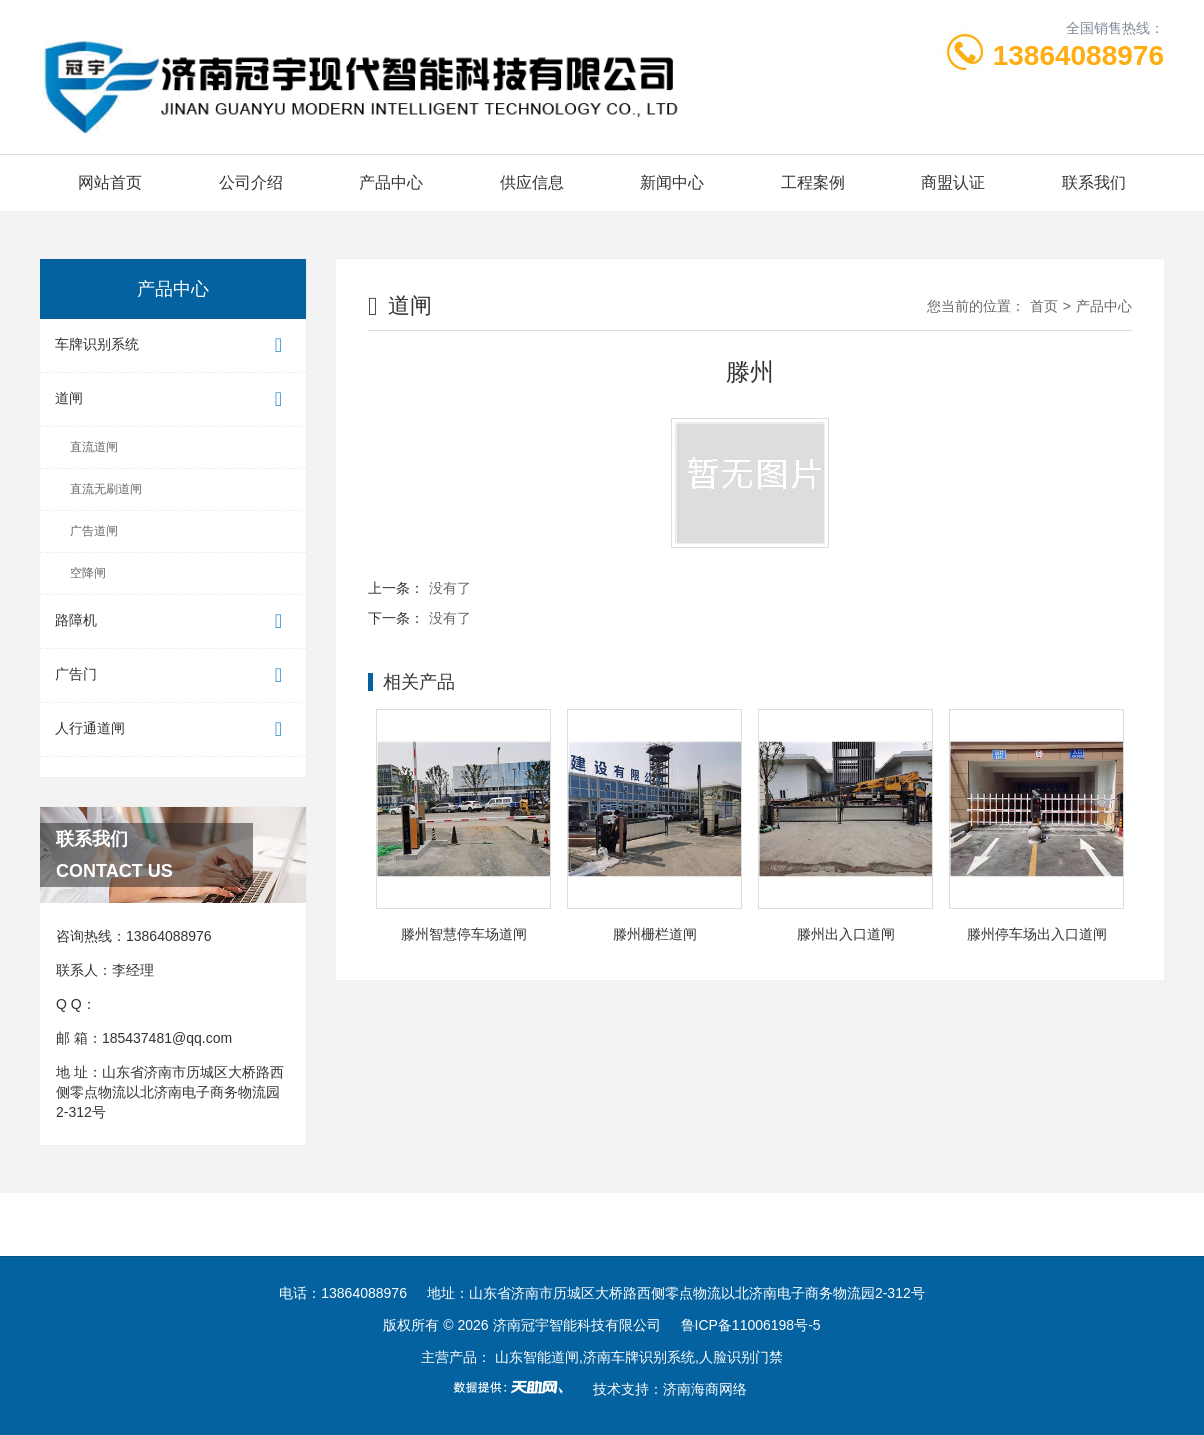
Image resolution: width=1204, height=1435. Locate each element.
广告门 (173, 675)
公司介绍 (251, 182)
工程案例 (813, 182)
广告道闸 (94, 531)
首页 (1044, 306)
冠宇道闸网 (582, 1224)
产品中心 (391, 182)
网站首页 (110, 182)
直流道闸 (94, 447)
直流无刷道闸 (106, 489)
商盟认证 (953, 182)
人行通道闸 (173, 729)
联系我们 (1094, 182)
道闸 (173, 399)
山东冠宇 (282, 1224)
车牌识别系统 (173, 345)
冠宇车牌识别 (477, 1224)
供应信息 (532, 182)
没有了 (450, 588)
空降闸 (88, 573)
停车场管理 (373, 1224)
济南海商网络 (705, 1389)
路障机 (173, 621)
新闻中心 (672, 182)
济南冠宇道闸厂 (178, 1224)
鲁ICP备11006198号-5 (751, 1325)
